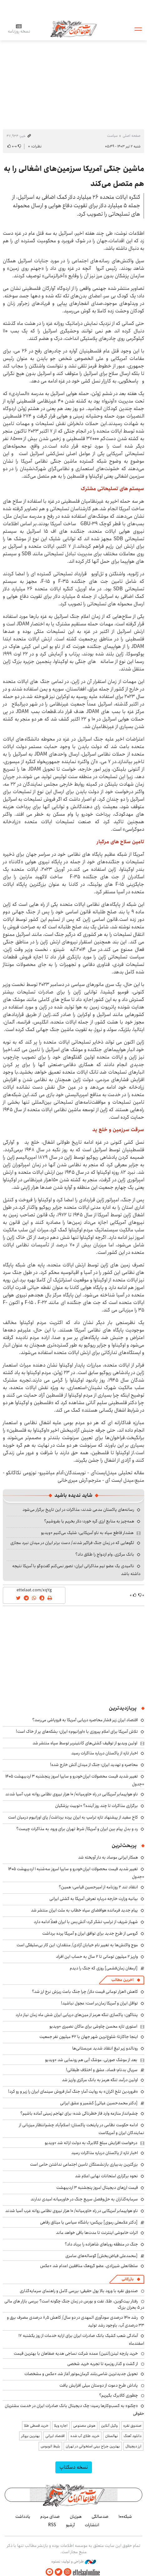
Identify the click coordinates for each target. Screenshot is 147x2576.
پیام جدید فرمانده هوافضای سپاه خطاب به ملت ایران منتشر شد (84, 1910)
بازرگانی (128, 2279)
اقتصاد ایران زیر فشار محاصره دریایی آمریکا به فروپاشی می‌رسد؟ (85, 1719)
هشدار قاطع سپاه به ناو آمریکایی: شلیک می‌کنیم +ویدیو (87, 1532)
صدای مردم (50, 2516)
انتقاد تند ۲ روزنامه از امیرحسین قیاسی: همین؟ (98, 1887)
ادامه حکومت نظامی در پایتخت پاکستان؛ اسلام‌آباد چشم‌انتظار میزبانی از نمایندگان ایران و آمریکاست (81, 2129)
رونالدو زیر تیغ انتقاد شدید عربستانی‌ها (105, 2048)
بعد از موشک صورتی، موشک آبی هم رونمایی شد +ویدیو (91, 2059)
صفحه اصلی (131, 136)
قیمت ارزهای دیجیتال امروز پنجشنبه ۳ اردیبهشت (97, 2187)
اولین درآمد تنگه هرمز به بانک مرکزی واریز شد (100, 2079)
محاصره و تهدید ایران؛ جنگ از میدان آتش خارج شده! (94, 1764)
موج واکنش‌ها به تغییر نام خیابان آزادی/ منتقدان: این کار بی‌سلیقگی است (77, 1945)
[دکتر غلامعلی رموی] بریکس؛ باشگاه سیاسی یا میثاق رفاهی (89, 2222)
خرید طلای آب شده (84, 2436)
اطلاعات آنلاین (73, 28)
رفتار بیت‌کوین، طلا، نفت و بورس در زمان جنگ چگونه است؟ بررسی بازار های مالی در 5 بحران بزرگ (74, 2304)
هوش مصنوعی (84, 2426)
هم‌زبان (76, 2516)
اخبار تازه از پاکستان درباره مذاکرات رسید (104, 1753)
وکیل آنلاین (109, 2426)
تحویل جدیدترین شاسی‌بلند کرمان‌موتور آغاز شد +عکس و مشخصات (81, 2373)
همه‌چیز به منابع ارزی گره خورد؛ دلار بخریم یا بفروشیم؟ (89, 1521)
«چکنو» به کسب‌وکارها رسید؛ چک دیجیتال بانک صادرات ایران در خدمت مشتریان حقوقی (74, 2409)
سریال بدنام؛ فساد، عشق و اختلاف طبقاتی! (102, 2069)
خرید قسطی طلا (36, 2426)
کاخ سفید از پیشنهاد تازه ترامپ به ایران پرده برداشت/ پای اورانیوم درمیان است (73, 1817)
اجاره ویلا (61, 2426)
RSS (52, 2525)
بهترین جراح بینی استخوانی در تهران (93, 2446)
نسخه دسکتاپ (73, 2467)
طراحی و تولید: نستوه (73, 2561)
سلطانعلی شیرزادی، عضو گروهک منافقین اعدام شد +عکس (89, 2265)
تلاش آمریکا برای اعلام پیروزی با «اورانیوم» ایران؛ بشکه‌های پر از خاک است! (77, 1731)
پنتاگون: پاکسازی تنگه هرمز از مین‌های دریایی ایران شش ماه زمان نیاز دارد (77, 2014)
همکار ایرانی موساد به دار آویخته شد (108, 1857)
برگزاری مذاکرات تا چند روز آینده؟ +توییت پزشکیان (96, 1805)
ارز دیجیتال (133, 2446)
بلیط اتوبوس (50, 2446)
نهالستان (111, 2436)
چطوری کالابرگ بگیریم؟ (118, 2395)
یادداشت (22, 2516)
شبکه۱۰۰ (125, 2516)
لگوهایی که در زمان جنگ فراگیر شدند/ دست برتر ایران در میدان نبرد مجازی (72, 1542)
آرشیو (70, 2525)
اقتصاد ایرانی (55, 2436)
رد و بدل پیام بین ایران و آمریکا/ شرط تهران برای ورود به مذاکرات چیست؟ (77, 1828)
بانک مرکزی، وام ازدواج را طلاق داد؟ (104, 1554)
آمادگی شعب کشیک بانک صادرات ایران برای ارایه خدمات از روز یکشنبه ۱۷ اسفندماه (81, 2339)
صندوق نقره (132, 2426)
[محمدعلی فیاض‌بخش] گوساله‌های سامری (101, 2255)
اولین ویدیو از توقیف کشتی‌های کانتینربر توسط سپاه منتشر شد (85, 1743)
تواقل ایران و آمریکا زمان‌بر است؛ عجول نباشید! (99, 2003)
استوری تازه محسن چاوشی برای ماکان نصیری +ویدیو (93, 2026)
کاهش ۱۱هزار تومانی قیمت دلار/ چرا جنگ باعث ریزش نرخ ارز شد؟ (85, 1991)
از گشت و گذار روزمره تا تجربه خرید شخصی (102, 2363)
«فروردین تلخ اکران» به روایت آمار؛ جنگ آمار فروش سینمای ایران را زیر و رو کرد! (73, 2091)
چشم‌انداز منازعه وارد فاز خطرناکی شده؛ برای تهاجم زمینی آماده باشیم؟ (79, 2113)
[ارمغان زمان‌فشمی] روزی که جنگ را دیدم (104, 1968)
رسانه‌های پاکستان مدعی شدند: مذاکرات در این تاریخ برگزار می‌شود (78, 1509)
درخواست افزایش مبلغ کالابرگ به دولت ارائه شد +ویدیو (91, 2142)
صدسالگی (100, 2516)
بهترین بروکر (30, 2436)
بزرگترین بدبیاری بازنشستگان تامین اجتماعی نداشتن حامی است (84, 2164)
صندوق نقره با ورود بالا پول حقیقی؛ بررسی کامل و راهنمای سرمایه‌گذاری (79, 2290)
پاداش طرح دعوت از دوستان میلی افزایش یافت (98, 2385)
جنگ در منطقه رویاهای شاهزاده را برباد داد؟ (101, 2244)
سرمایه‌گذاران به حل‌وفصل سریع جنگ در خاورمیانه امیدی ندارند (84, 2199)
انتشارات (92, 2525)
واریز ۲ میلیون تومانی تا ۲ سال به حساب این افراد (97, 1956)
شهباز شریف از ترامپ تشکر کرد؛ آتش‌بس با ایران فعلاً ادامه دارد (86, 1921)
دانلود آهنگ (132, 2436)
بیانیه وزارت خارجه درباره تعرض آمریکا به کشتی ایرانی (93, 1898)
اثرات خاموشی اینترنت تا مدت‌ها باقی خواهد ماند (97, 2232)
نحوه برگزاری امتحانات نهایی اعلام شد (106, 2176)
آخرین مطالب (122, 1980)
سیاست (112, 136)
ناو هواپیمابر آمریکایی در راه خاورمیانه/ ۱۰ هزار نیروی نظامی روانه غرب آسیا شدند (71, 1794)
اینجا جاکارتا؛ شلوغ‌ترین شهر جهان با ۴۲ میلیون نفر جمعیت (88, 2036)
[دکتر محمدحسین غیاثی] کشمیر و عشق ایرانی (99, 2103)
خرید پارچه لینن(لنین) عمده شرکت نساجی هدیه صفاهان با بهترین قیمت (76, 2353)
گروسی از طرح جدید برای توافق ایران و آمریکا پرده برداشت (90, 1933)
